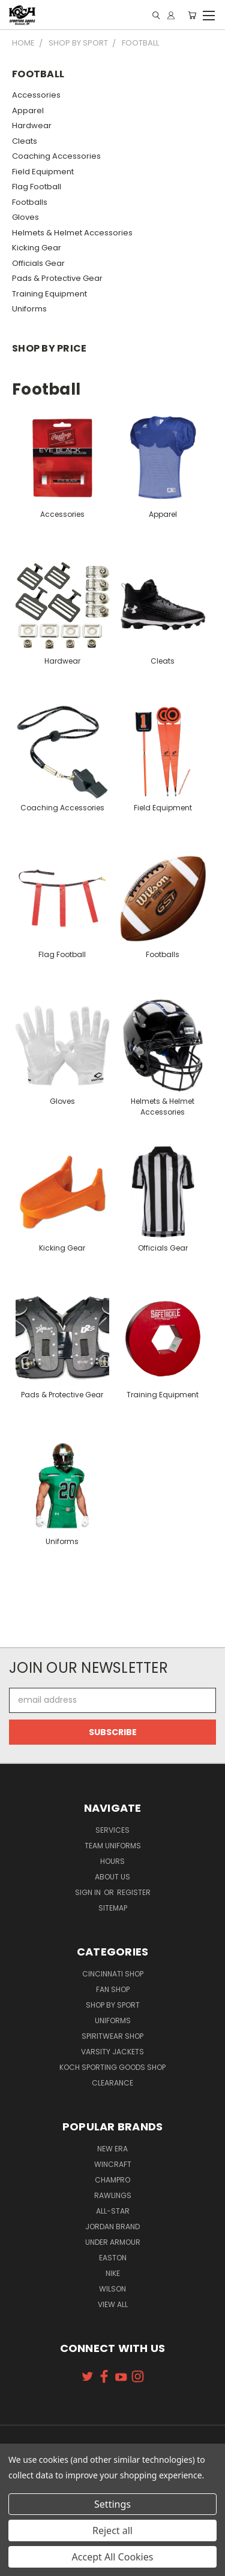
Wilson (112, 2289)
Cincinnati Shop (112, 1974)
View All (113, 2304)
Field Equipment (43, 171)
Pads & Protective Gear (57, 278)
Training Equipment (49, 293)
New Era (112, 2149)
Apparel (28, 110)
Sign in (89, 1892)
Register (134, 1892)
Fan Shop (113, 1989)
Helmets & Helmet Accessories (72, 232)
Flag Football (36, 186)
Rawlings (112, 2195)
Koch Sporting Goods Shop (112, 2067)
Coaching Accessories (56, 156)
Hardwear (32, 125)
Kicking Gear (36, 247)
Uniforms (29, 308)
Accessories (36, 95)
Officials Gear (38, 263)
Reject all (112, 2530)
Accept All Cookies (113, 2556)
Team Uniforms (113, 1846)
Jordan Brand (112, 2226)
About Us (112, 1877)
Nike (113, 2273)
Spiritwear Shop (112, 2036)
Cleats (24, 141)
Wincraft (112, 2164)
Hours (112, 1861)
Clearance (112, 2083)
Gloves (25, 217)
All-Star (113, 2211)
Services (112, 1830)
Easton (113, 2258)
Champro (112, 2180)
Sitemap (112, 1908)
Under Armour (112, 2242)
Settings (112, 2504)
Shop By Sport (113, 2005)
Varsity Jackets (112, 2052)
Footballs (29, 202)
